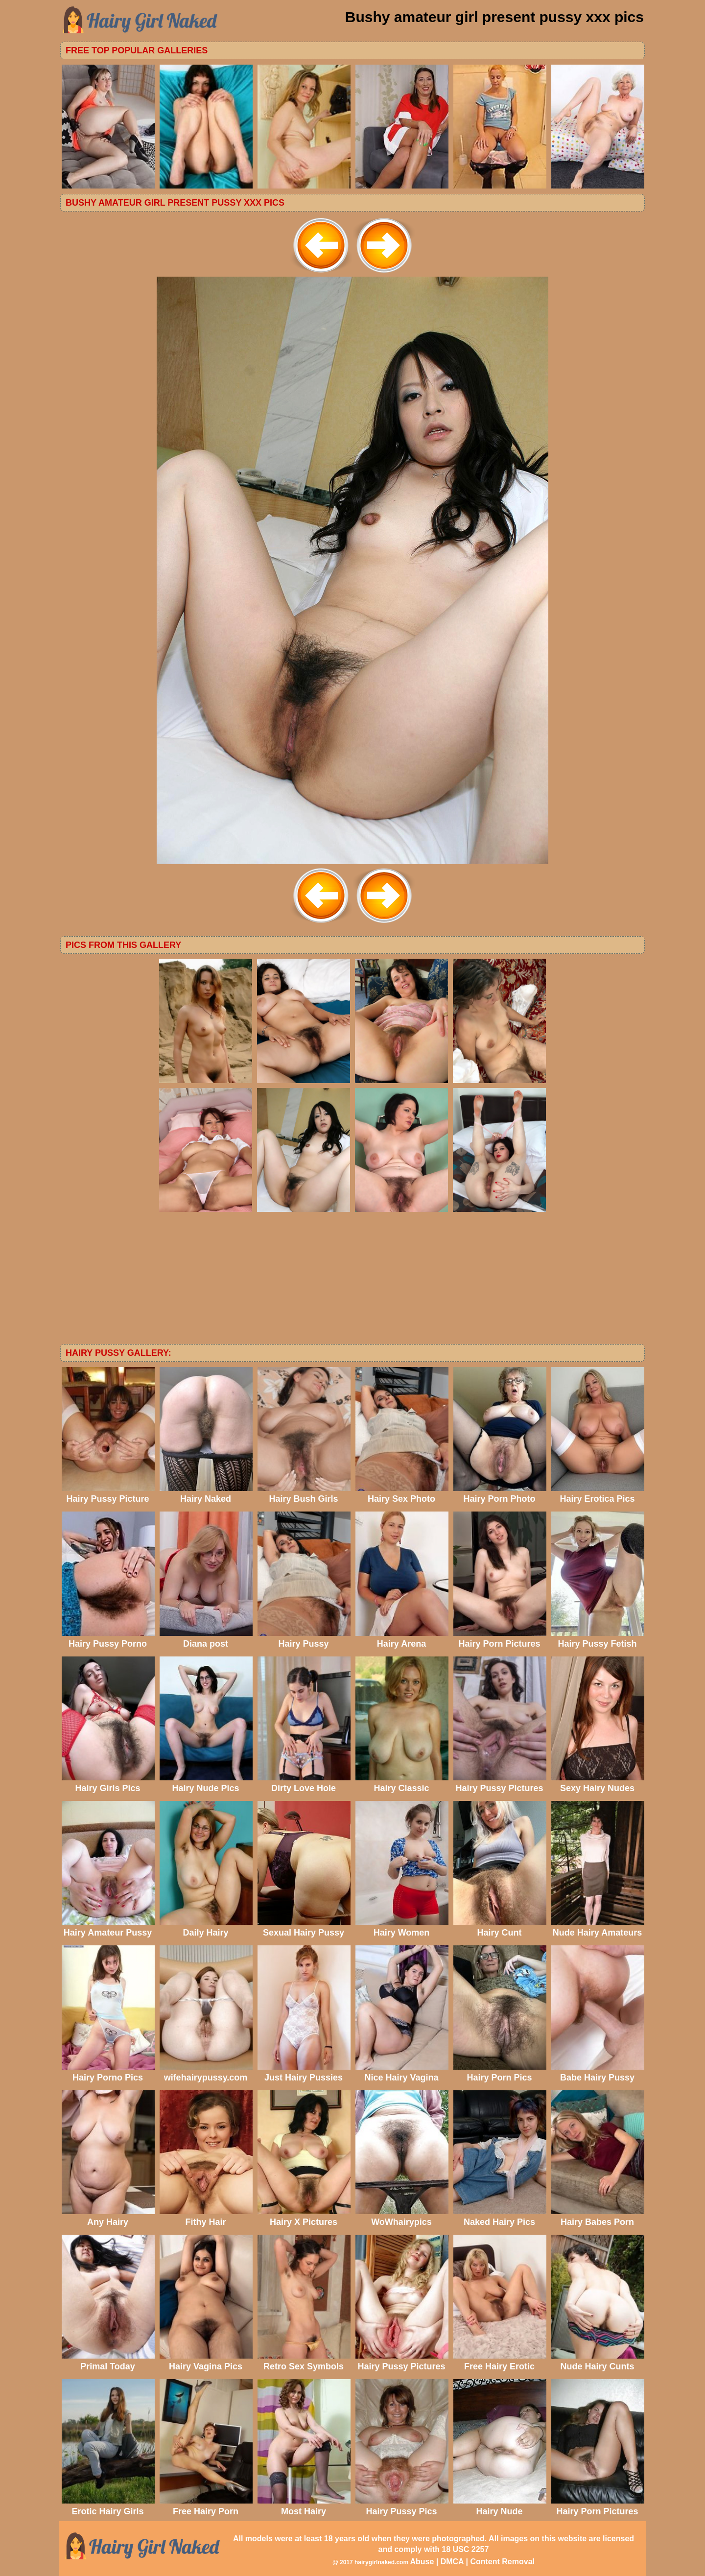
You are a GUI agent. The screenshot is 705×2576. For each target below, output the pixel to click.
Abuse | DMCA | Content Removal (472, 2561)
